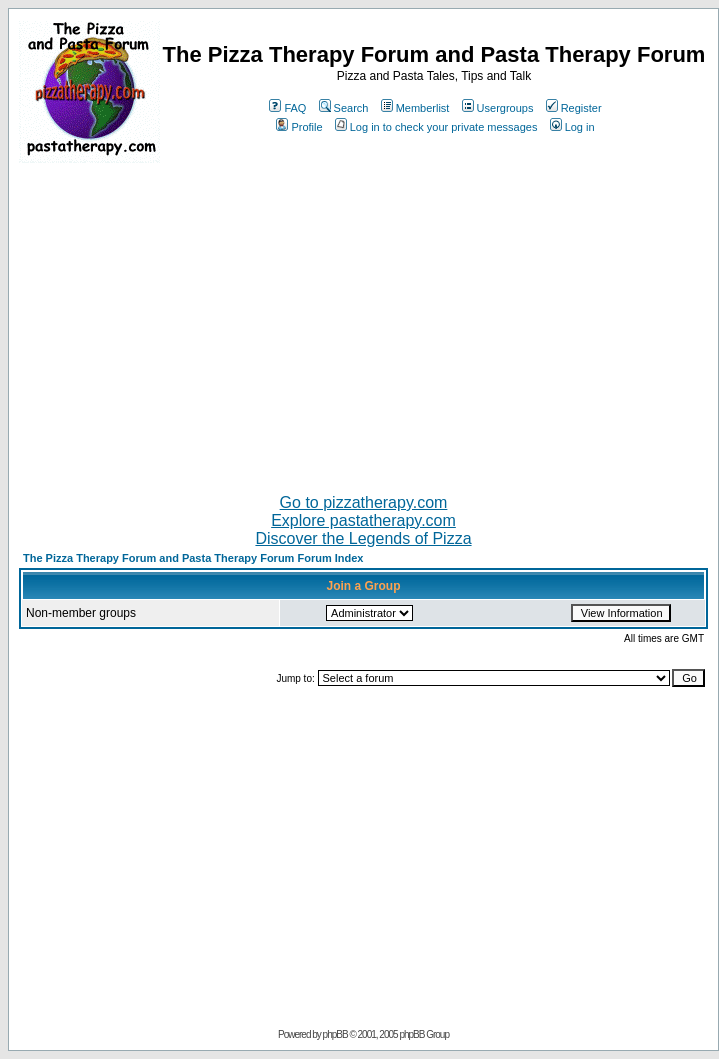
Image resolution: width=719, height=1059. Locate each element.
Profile (299, 127)
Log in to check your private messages (436, 127)
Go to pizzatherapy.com (364, 502)
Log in (572, 127)
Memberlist (415, 108)
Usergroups (498, 108)
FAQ (287, 108)
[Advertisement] (363, 320)
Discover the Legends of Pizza (363, 538)
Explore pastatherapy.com (363, 520)
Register (574, 108)
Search (344, 108)
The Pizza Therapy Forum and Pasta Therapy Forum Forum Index (193, 558)
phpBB (335, 1034)
